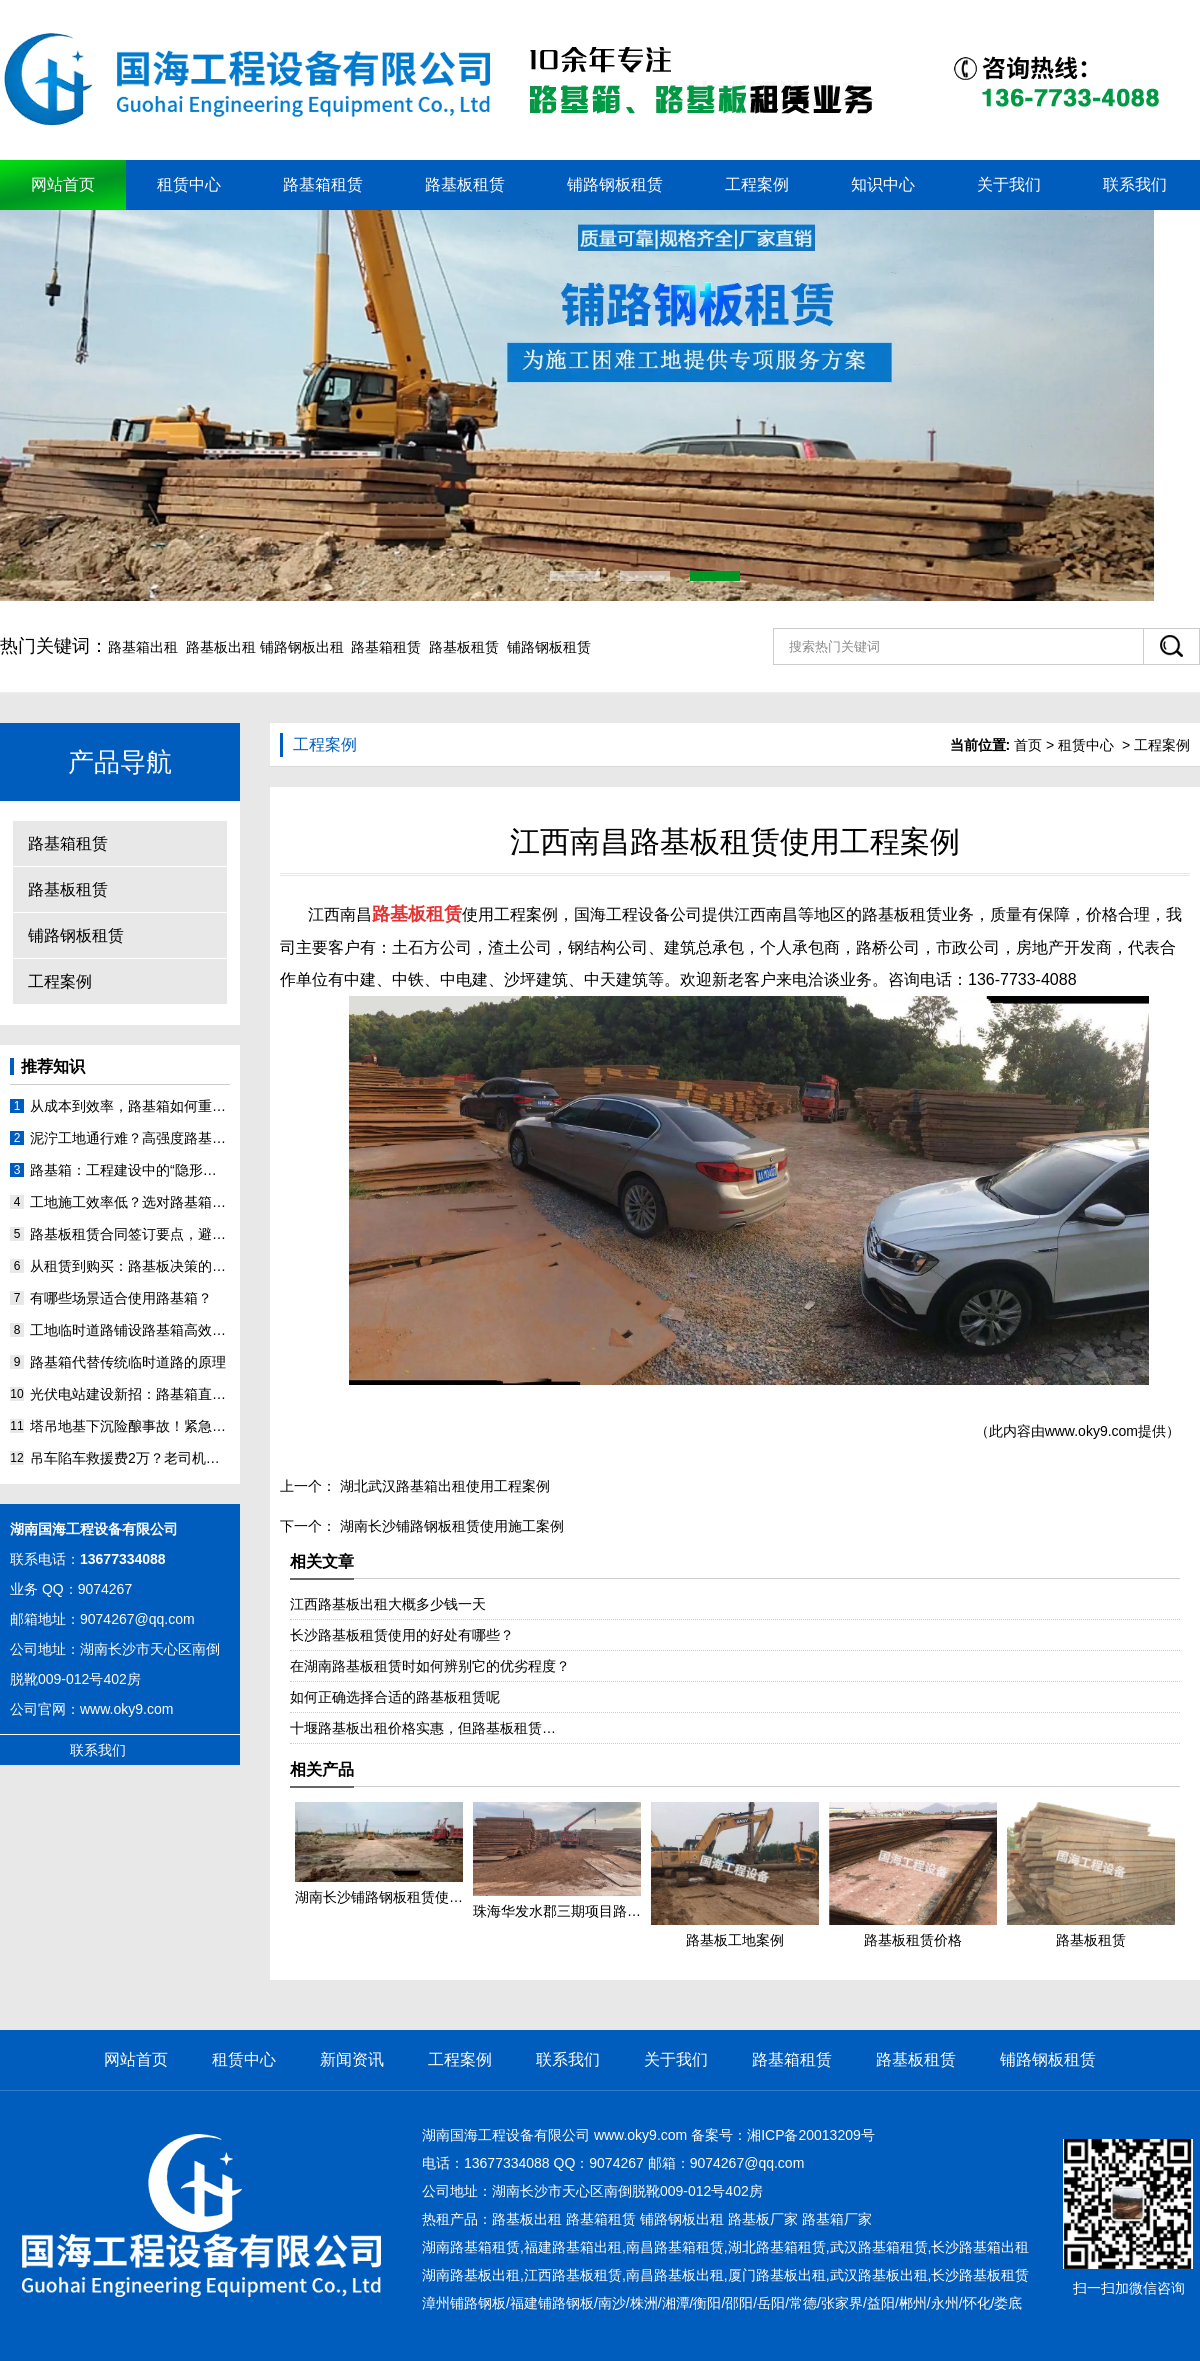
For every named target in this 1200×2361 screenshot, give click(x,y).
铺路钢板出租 (302, 647)
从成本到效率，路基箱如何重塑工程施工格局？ (130, 1106)
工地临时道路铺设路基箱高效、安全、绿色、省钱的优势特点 (130, 1330)
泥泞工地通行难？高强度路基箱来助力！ (130, 1138)
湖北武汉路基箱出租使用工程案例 (443, 1486)
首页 (1028, 745)
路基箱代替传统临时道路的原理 (128, 1362)
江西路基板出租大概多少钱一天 (388, 1604)
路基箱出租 (143, 647)
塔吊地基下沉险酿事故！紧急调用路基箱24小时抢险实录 (130, 1426)
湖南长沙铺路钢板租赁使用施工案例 (450, 1526)
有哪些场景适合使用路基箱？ (121, 1298)
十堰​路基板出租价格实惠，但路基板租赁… (423, 1728)
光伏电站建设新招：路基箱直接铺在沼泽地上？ (130, 1394)
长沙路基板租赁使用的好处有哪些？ (402, 1635)
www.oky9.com (126, 1709)
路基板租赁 (465, 184)
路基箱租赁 (323, 184)
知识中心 (883, 184)
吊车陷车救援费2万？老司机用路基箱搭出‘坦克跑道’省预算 (130, 1458)
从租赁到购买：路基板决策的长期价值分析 (130, 1266)
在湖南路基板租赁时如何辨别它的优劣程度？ (430, 1666)
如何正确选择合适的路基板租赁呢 (395, 1697)
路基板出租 (221, 647)
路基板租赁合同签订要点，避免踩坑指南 (130, 1234)
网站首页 (63, 184)
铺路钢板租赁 (615, 184)
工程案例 (757, 184)
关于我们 (1009, 184)
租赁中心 (189, 184)
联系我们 (1135, 184)
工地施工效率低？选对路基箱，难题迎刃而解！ (130, 1202)
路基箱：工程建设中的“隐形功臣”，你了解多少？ (130, 1170)
